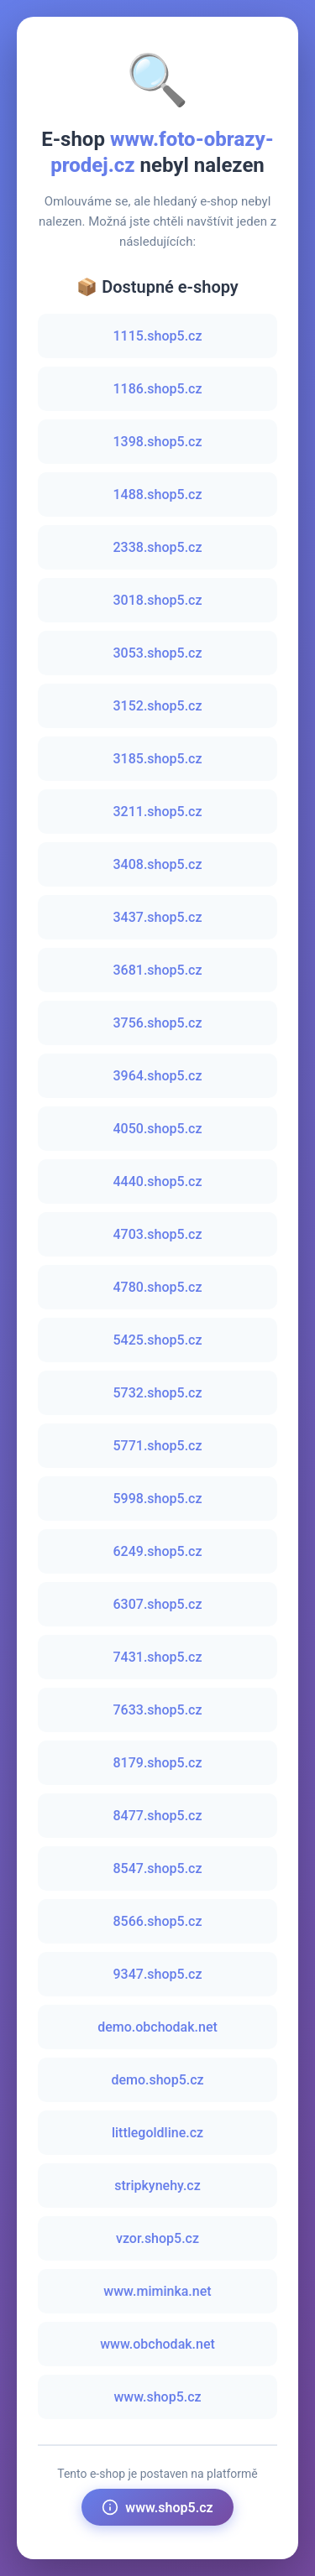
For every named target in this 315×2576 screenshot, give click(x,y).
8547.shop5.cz (157, 1868)
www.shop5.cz (157, 2397)
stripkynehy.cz (157, 2186)
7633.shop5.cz (157, 1710)
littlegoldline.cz (157, 2133)
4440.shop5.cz (157, 1181)
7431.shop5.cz (157, 1657)
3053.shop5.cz (157, 653)
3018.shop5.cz (157, 600)
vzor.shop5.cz (157, 2238)
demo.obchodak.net (157, 2027)
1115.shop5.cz (157, 336)
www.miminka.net (157, 2291)
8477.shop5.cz (157, 1816)
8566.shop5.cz (157, 1921)
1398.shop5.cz (157, 442)
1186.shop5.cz (157, 389)
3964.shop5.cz (157, 1076)
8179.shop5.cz (157, 1763)
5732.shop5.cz (157, 1393)
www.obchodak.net (157, 2344)
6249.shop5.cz (157, 1551)
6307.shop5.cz (157, 1604)
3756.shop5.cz (157, 1023)
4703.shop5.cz (157, 1234)
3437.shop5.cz (157, 917)
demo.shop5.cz (157, 2080)
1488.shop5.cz (157, 494)
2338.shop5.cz (157, 547)
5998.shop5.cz (157, 1499)
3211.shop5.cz (157, 812)
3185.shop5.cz (157, 759)
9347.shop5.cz (157, 1974)
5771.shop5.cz (157, 1446)
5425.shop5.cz (157, 1340)
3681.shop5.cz (157, 970)
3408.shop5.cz (157, 864)
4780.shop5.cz (157, 1287)
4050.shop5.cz (157, 1129)
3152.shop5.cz (157, 706)
